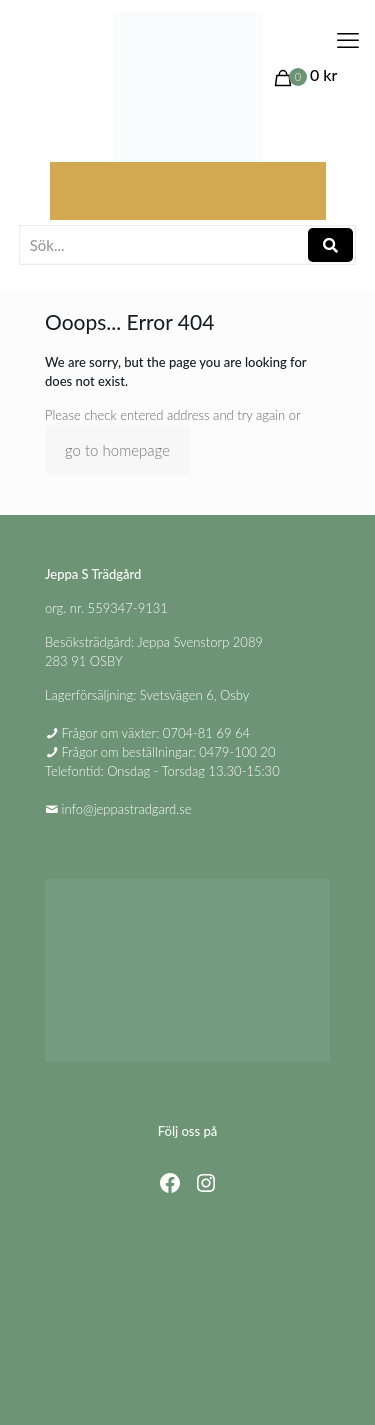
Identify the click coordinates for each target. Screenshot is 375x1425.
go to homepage (117, 450)
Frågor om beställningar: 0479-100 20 (169, 752)
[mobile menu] (348, 40)
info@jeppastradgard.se (127, 809)
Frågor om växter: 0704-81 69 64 (156, 733)
